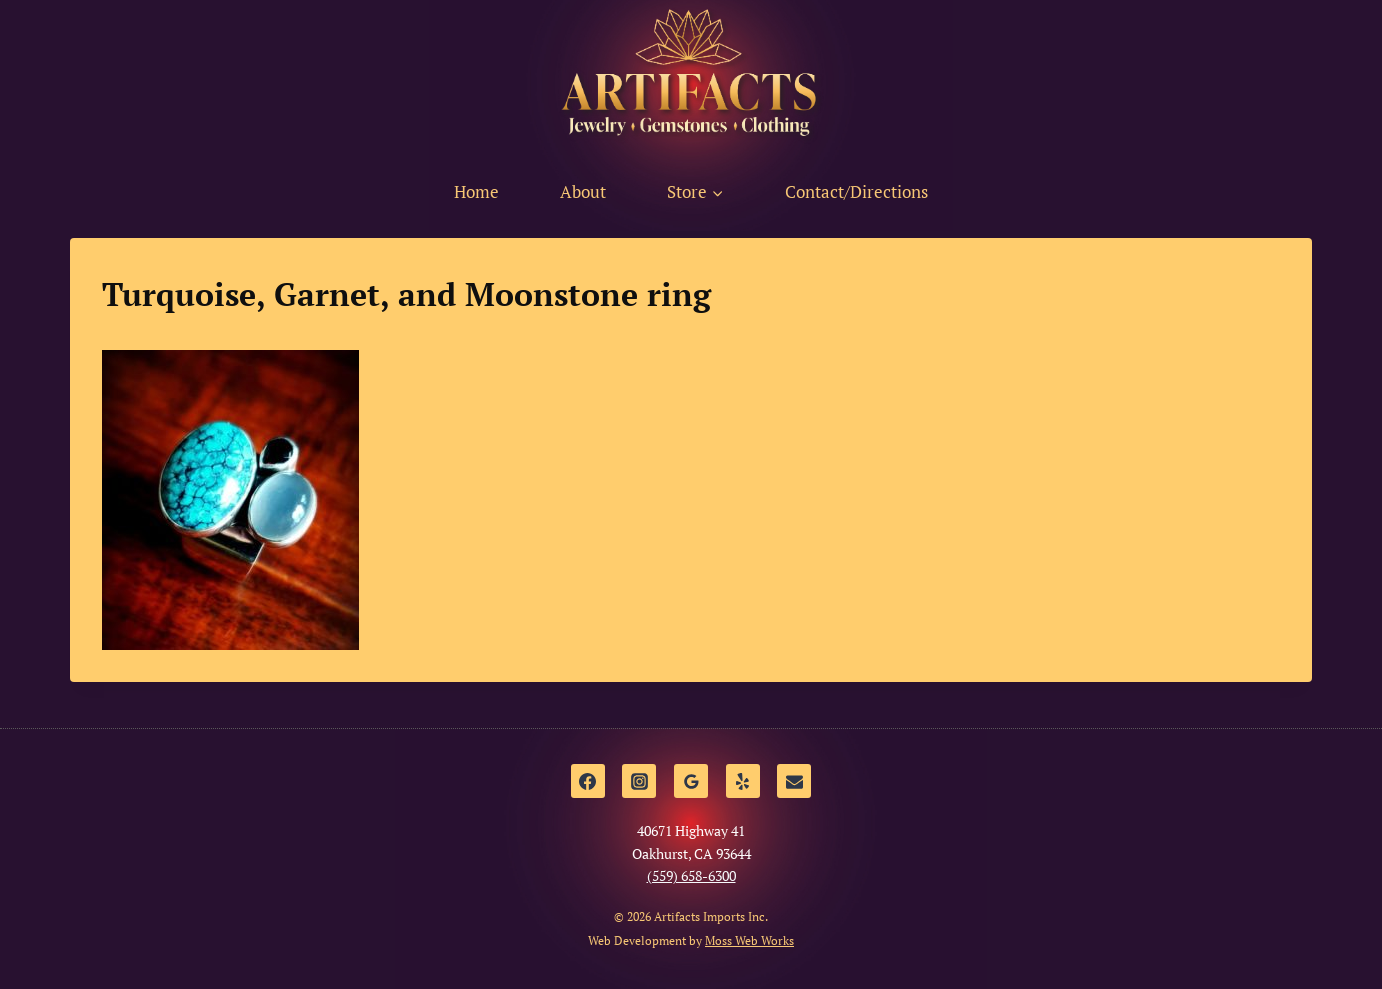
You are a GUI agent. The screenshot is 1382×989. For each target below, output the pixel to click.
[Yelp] (743, 781)
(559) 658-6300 (691, 875)
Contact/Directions (856, 191)
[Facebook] (588, 781)
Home (476, 191)
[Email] (794, 781)
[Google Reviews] (691, 781)
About (583, 191)
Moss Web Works (749, 940)
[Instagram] (639, 781)
